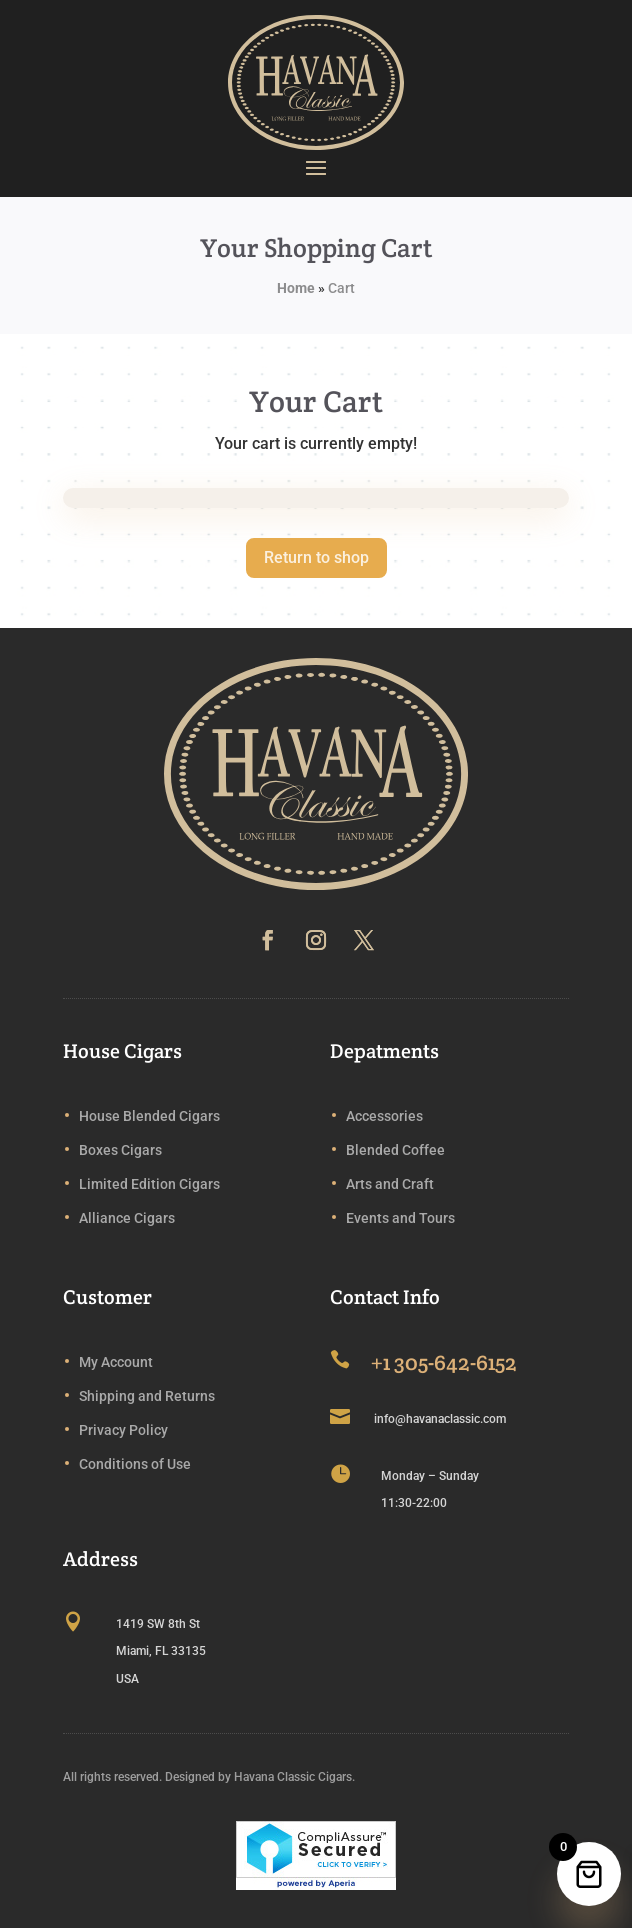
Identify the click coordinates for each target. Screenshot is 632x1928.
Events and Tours (400, 1218)
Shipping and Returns (147, 1396)
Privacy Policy (123, 1430)
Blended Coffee (395, 1150)
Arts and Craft (390, 1184)
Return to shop (316, 557)
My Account (116, 1362)
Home (296, 288)
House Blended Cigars (149, 1116)
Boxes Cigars (120, 1150)
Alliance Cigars (127, 1218)
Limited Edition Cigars (149, 1184)
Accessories (384, 1116)
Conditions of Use (135, 1464)
